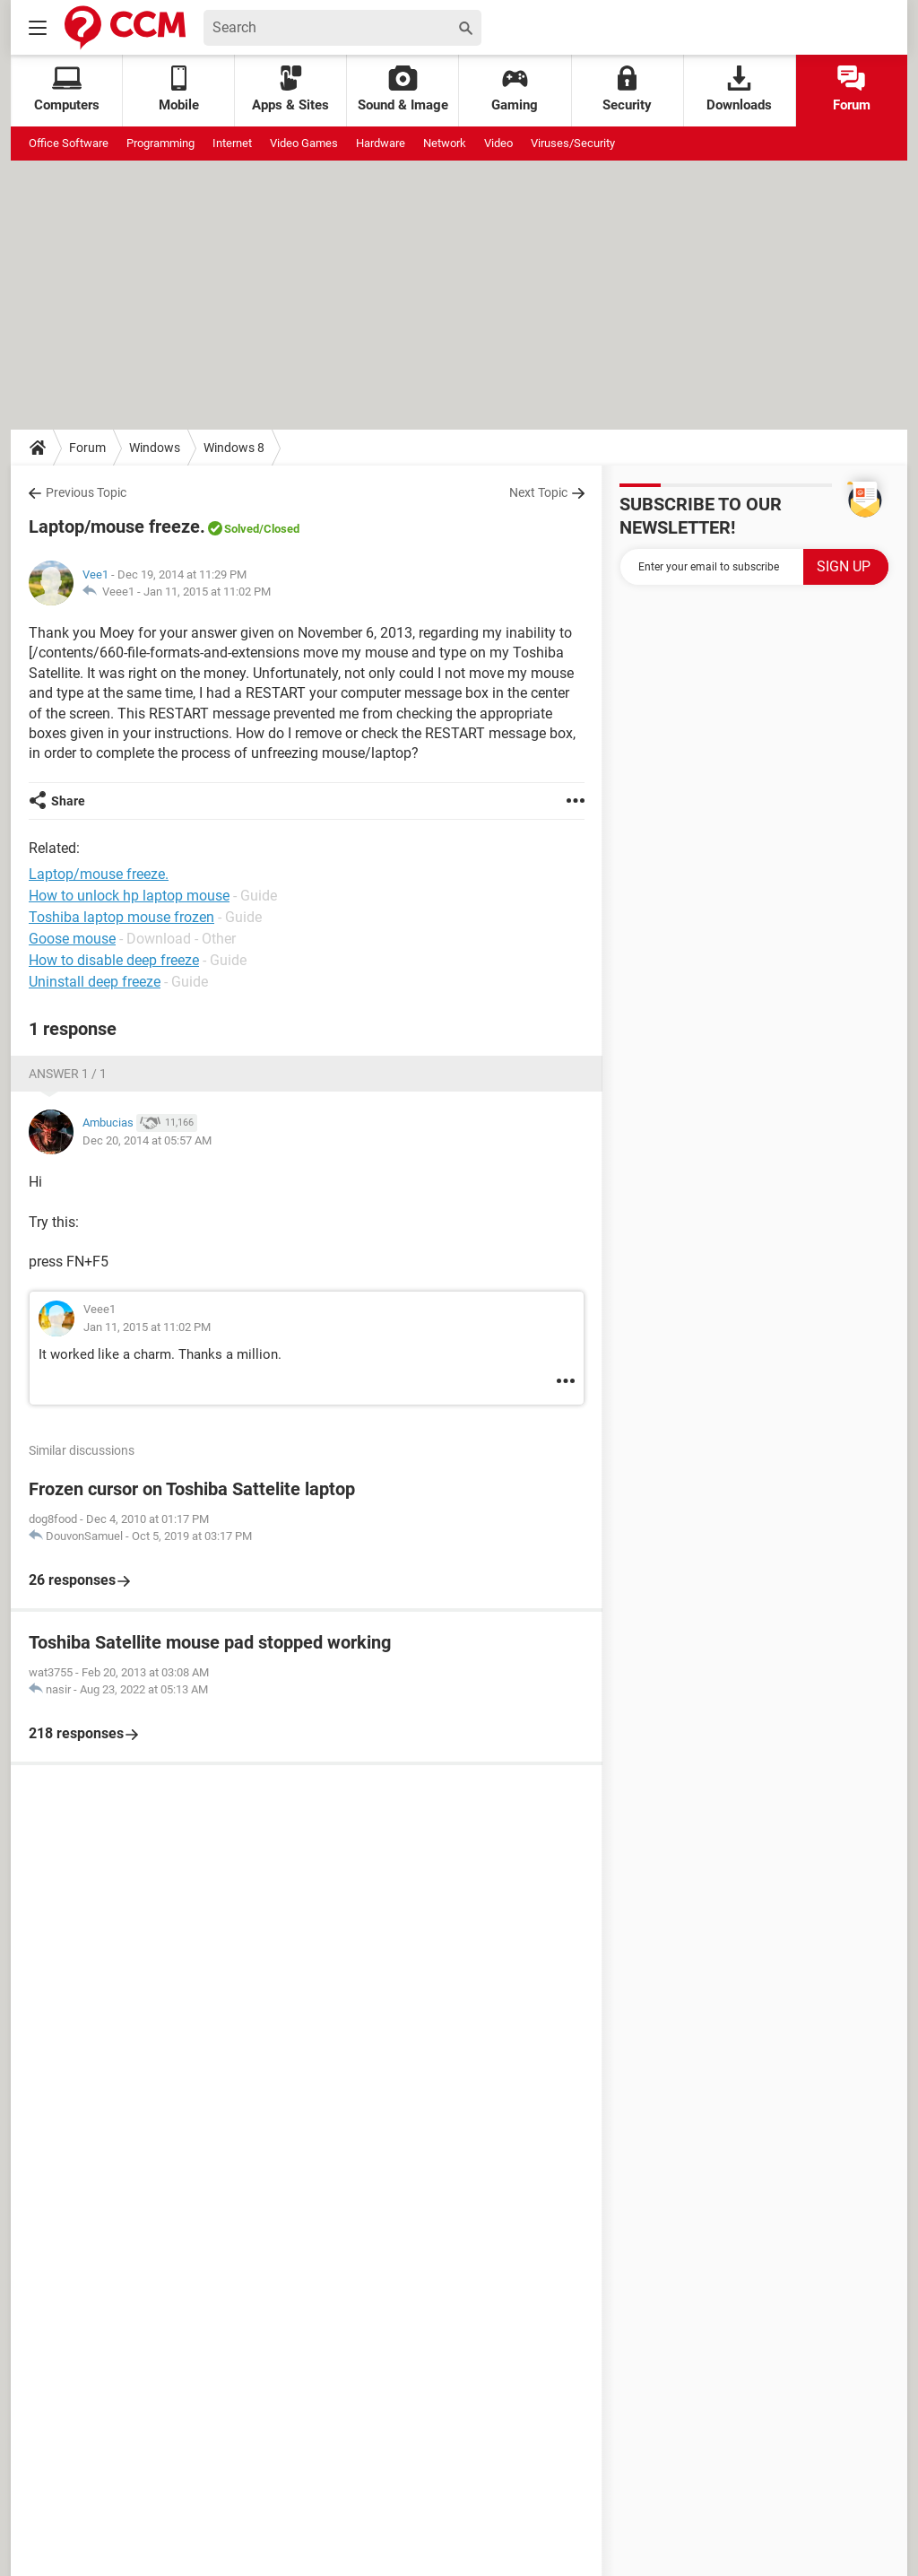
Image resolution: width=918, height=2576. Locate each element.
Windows (154, 447)
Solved (241, 528)
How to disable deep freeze (114, 960)
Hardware (380, 143)
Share (68, 801)
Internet (232, 143)
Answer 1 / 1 (68, 1073)
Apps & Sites (290, 89)
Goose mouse (72, 938)
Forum (851, 89)
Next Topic (538, 492)
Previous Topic (86, 492)
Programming (160, 143)
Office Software (68, 143)
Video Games (304, 143)
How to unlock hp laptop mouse (129, 895)
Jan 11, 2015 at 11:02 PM (207, 591)
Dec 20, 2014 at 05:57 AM (147, 1140)
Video (498, 143)
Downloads (739, 89)
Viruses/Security (573, 143)
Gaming (514, 89)
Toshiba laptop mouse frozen (121, 917)
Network (444, 143)
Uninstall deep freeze (94, 981)
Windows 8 (234, 447)
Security (627, 89)
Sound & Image (403, 89)
